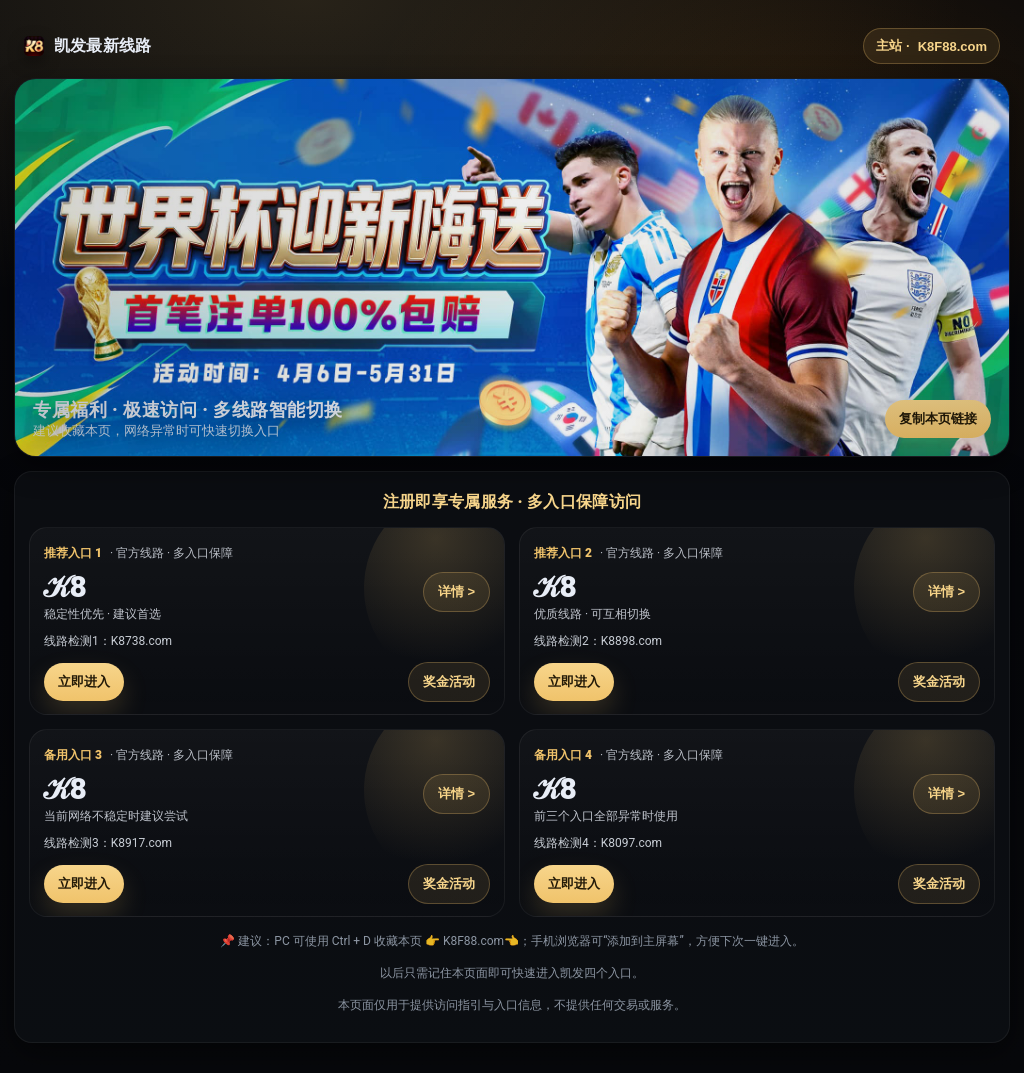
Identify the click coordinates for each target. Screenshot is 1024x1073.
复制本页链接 (938, 418)
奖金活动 (449, 681)
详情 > (456, 591)
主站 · (931, 46)
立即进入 (84, 681)
